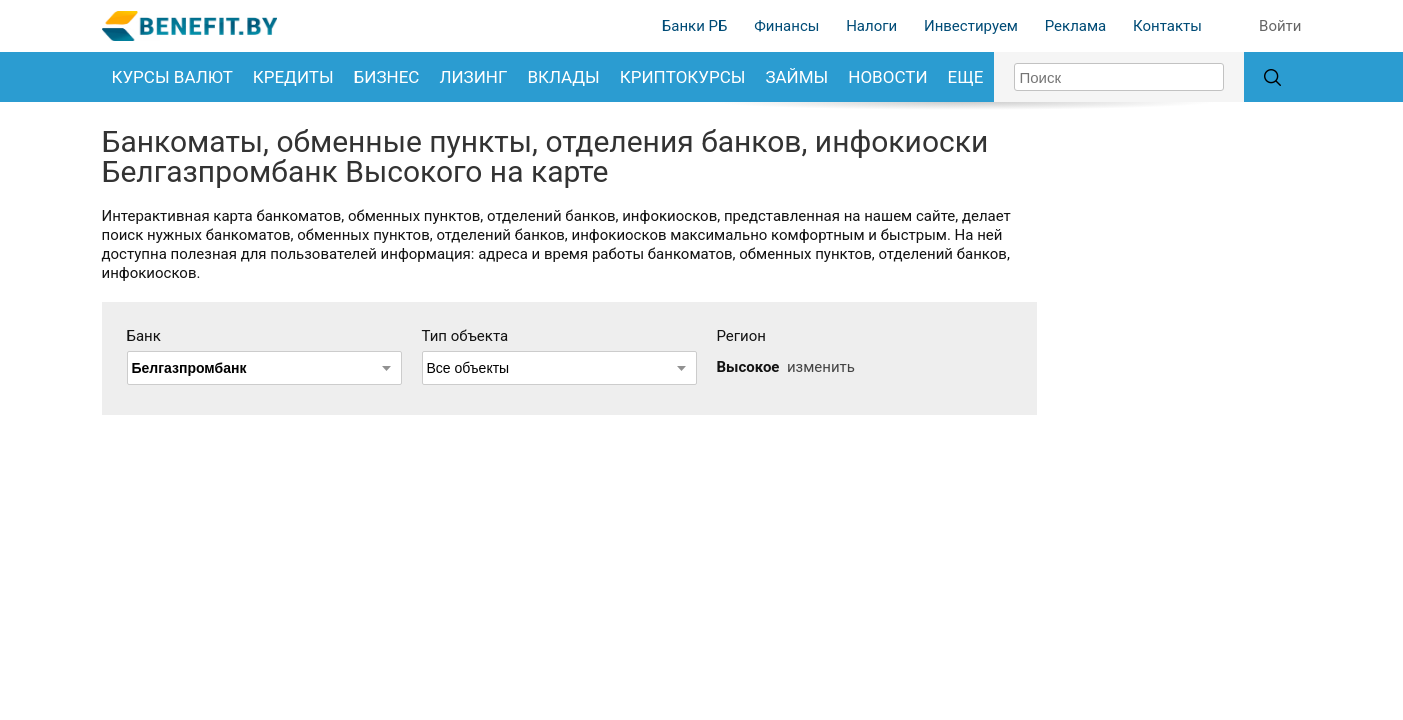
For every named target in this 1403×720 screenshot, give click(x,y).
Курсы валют (172, 77)
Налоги (871, 26)
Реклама (1076, 26)
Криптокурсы (683, 77)
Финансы (786, 26)
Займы (796, 77)
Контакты (1167, 26)
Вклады (563, 77)
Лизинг (473, 77)
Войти (1280, 26)
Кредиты (293, 77)
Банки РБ (695, 26)
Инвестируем (971, 26)
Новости (887, 77)
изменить (821, 367)
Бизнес (387, 77)
